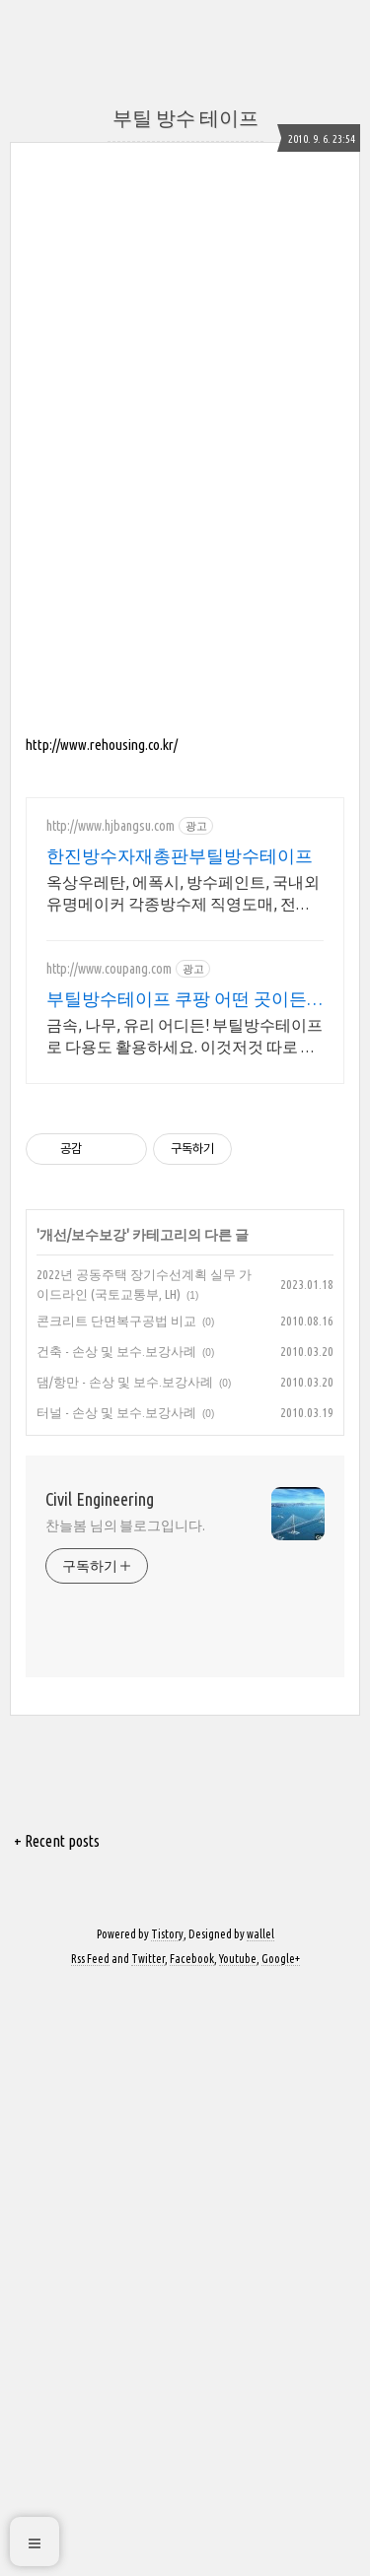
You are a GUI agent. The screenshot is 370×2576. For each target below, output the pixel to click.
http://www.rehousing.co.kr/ (102, 744)
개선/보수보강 (82, 1382)
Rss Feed (90, 2105)
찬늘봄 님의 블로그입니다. (125, 1672)
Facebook (192, 2105)
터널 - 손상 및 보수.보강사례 (116, 1559)
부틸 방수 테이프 (185, 117)
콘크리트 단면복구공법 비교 (116, 1467)
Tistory (167, 2080)
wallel (260, 2080)
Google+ (280, 2105)
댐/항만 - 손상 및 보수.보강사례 (125, 1528)
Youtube (238, 2105)
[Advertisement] (185, 1011)
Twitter (148, 2105)
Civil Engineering (99, 1646)
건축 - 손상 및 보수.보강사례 (116, 1498)
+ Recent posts (57, 1988)
